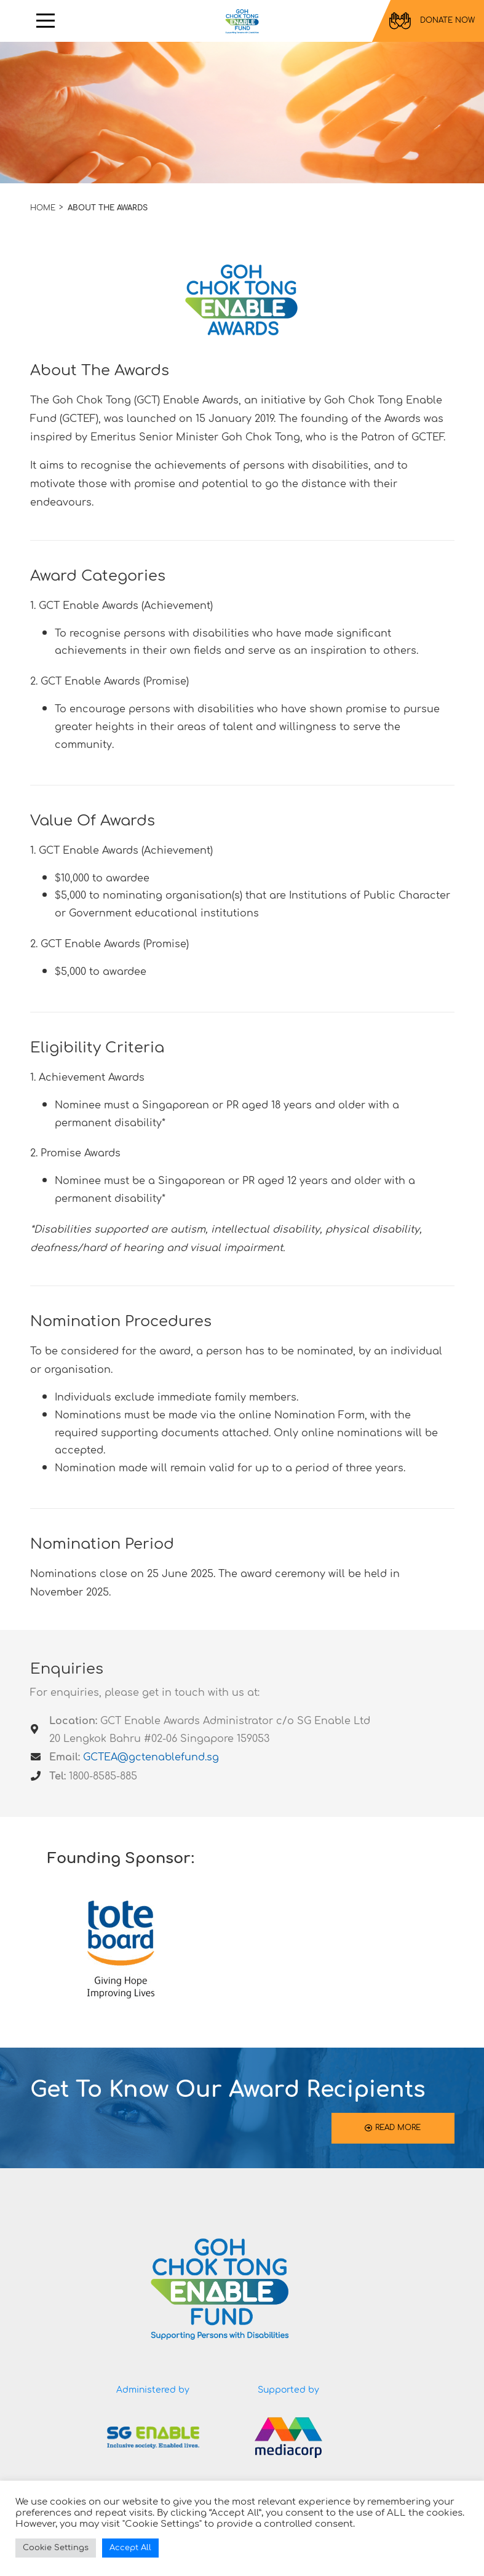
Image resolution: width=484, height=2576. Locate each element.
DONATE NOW (432, 21)
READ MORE (393, 2127)
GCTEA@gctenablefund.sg (151, 1757)
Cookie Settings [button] (56, 2547)
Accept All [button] (130, 2547)
